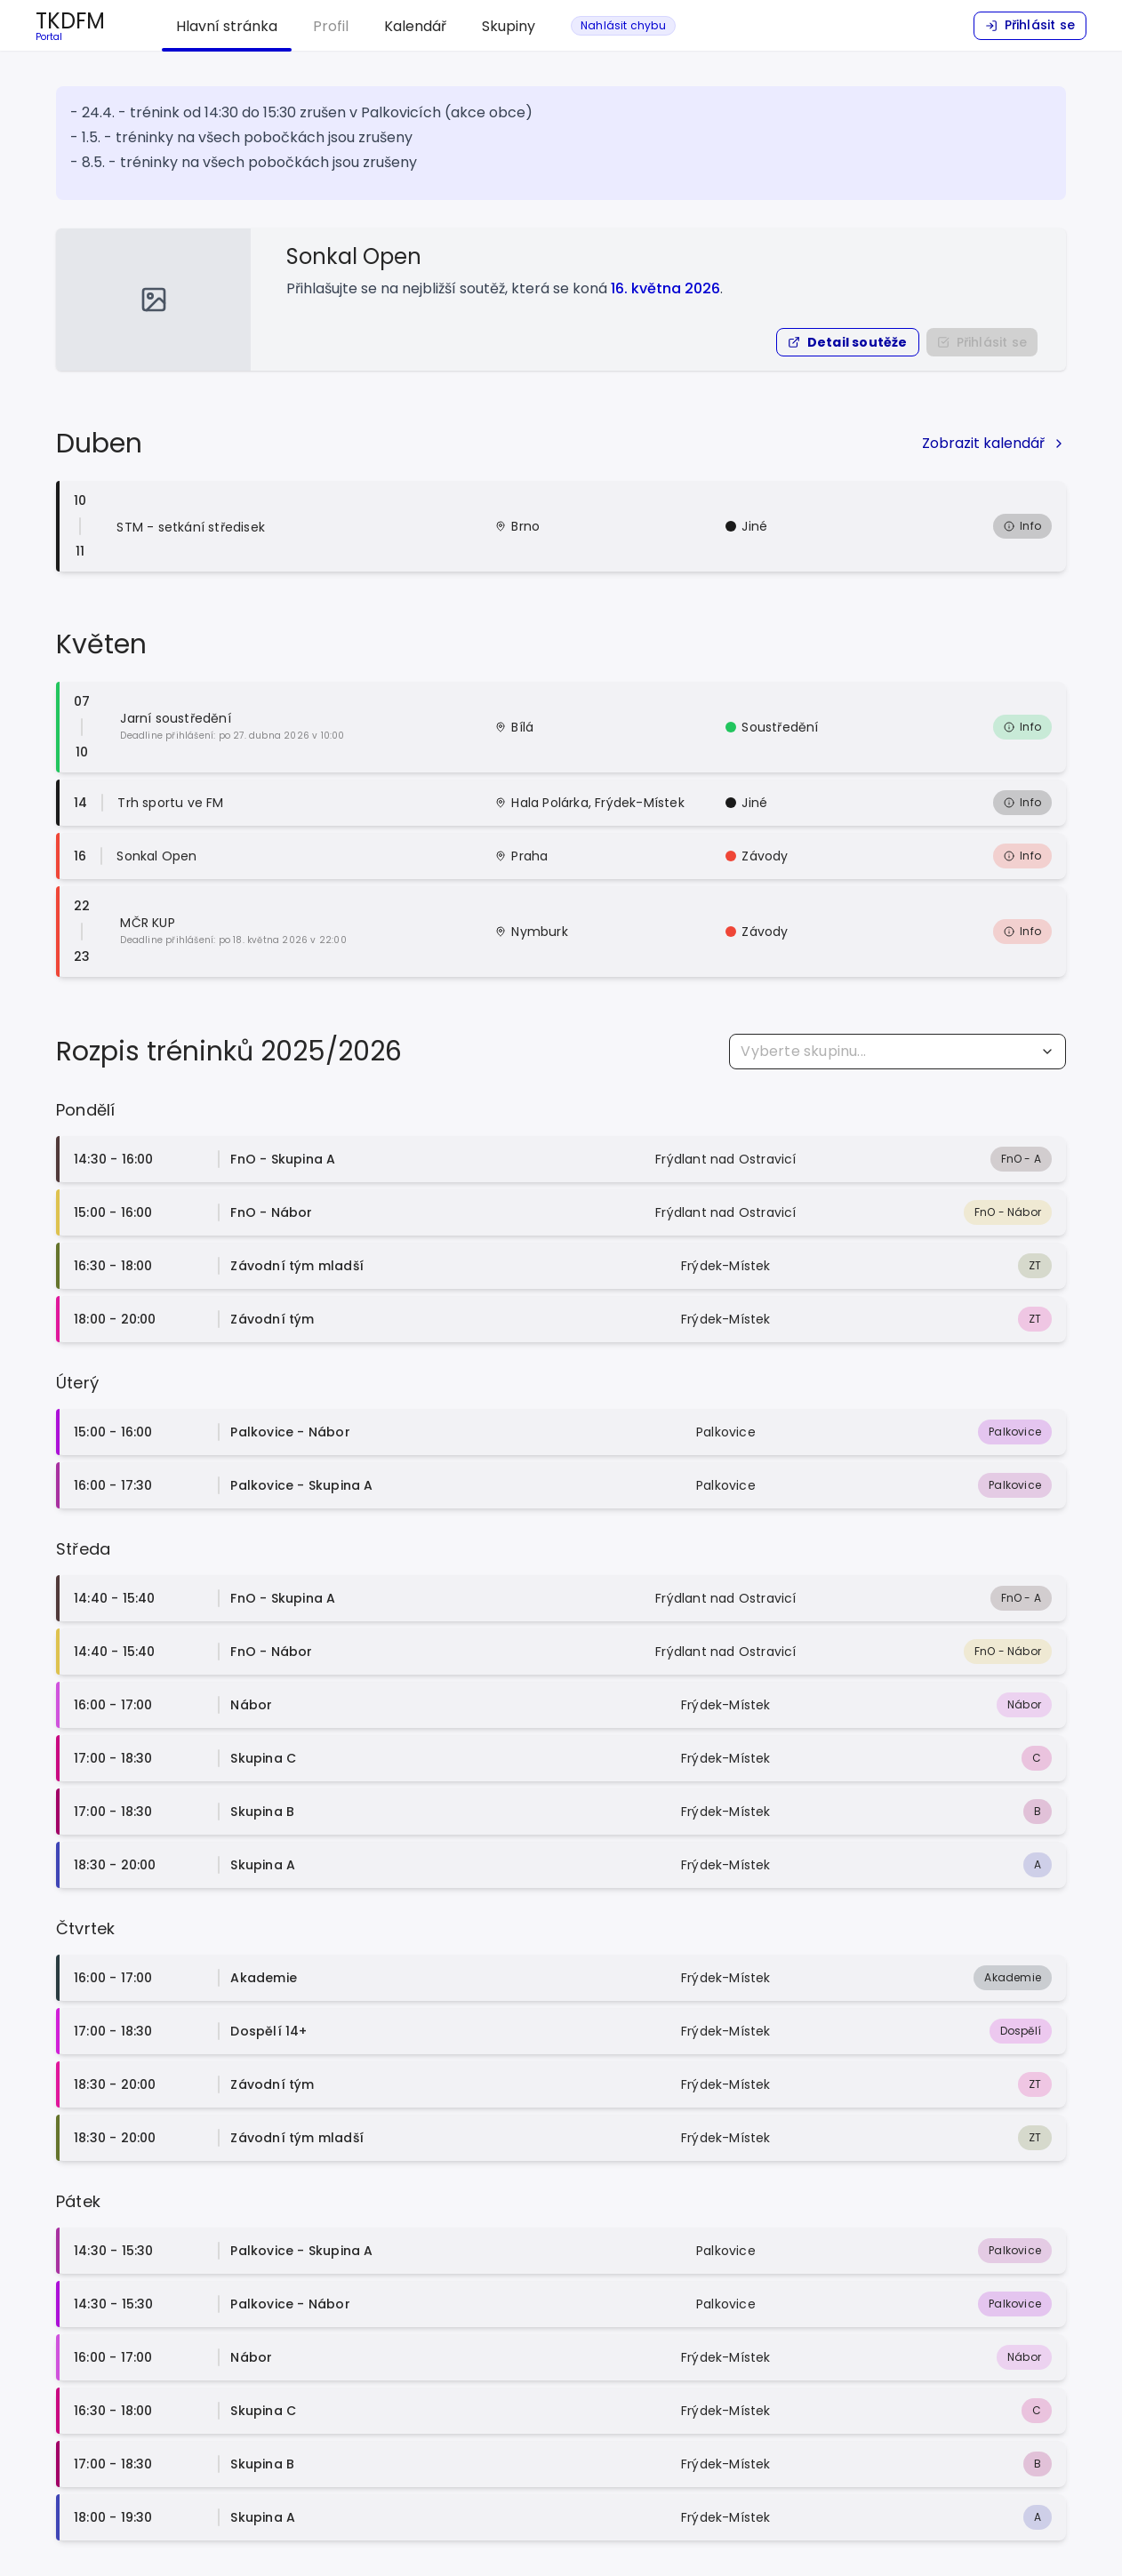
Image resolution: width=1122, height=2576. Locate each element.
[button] (847, 342)
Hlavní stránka (226, 26)
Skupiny (508, 26)
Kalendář (415, 26)
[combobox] (897, 1051)
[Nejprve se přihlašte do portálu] (982, 342)
